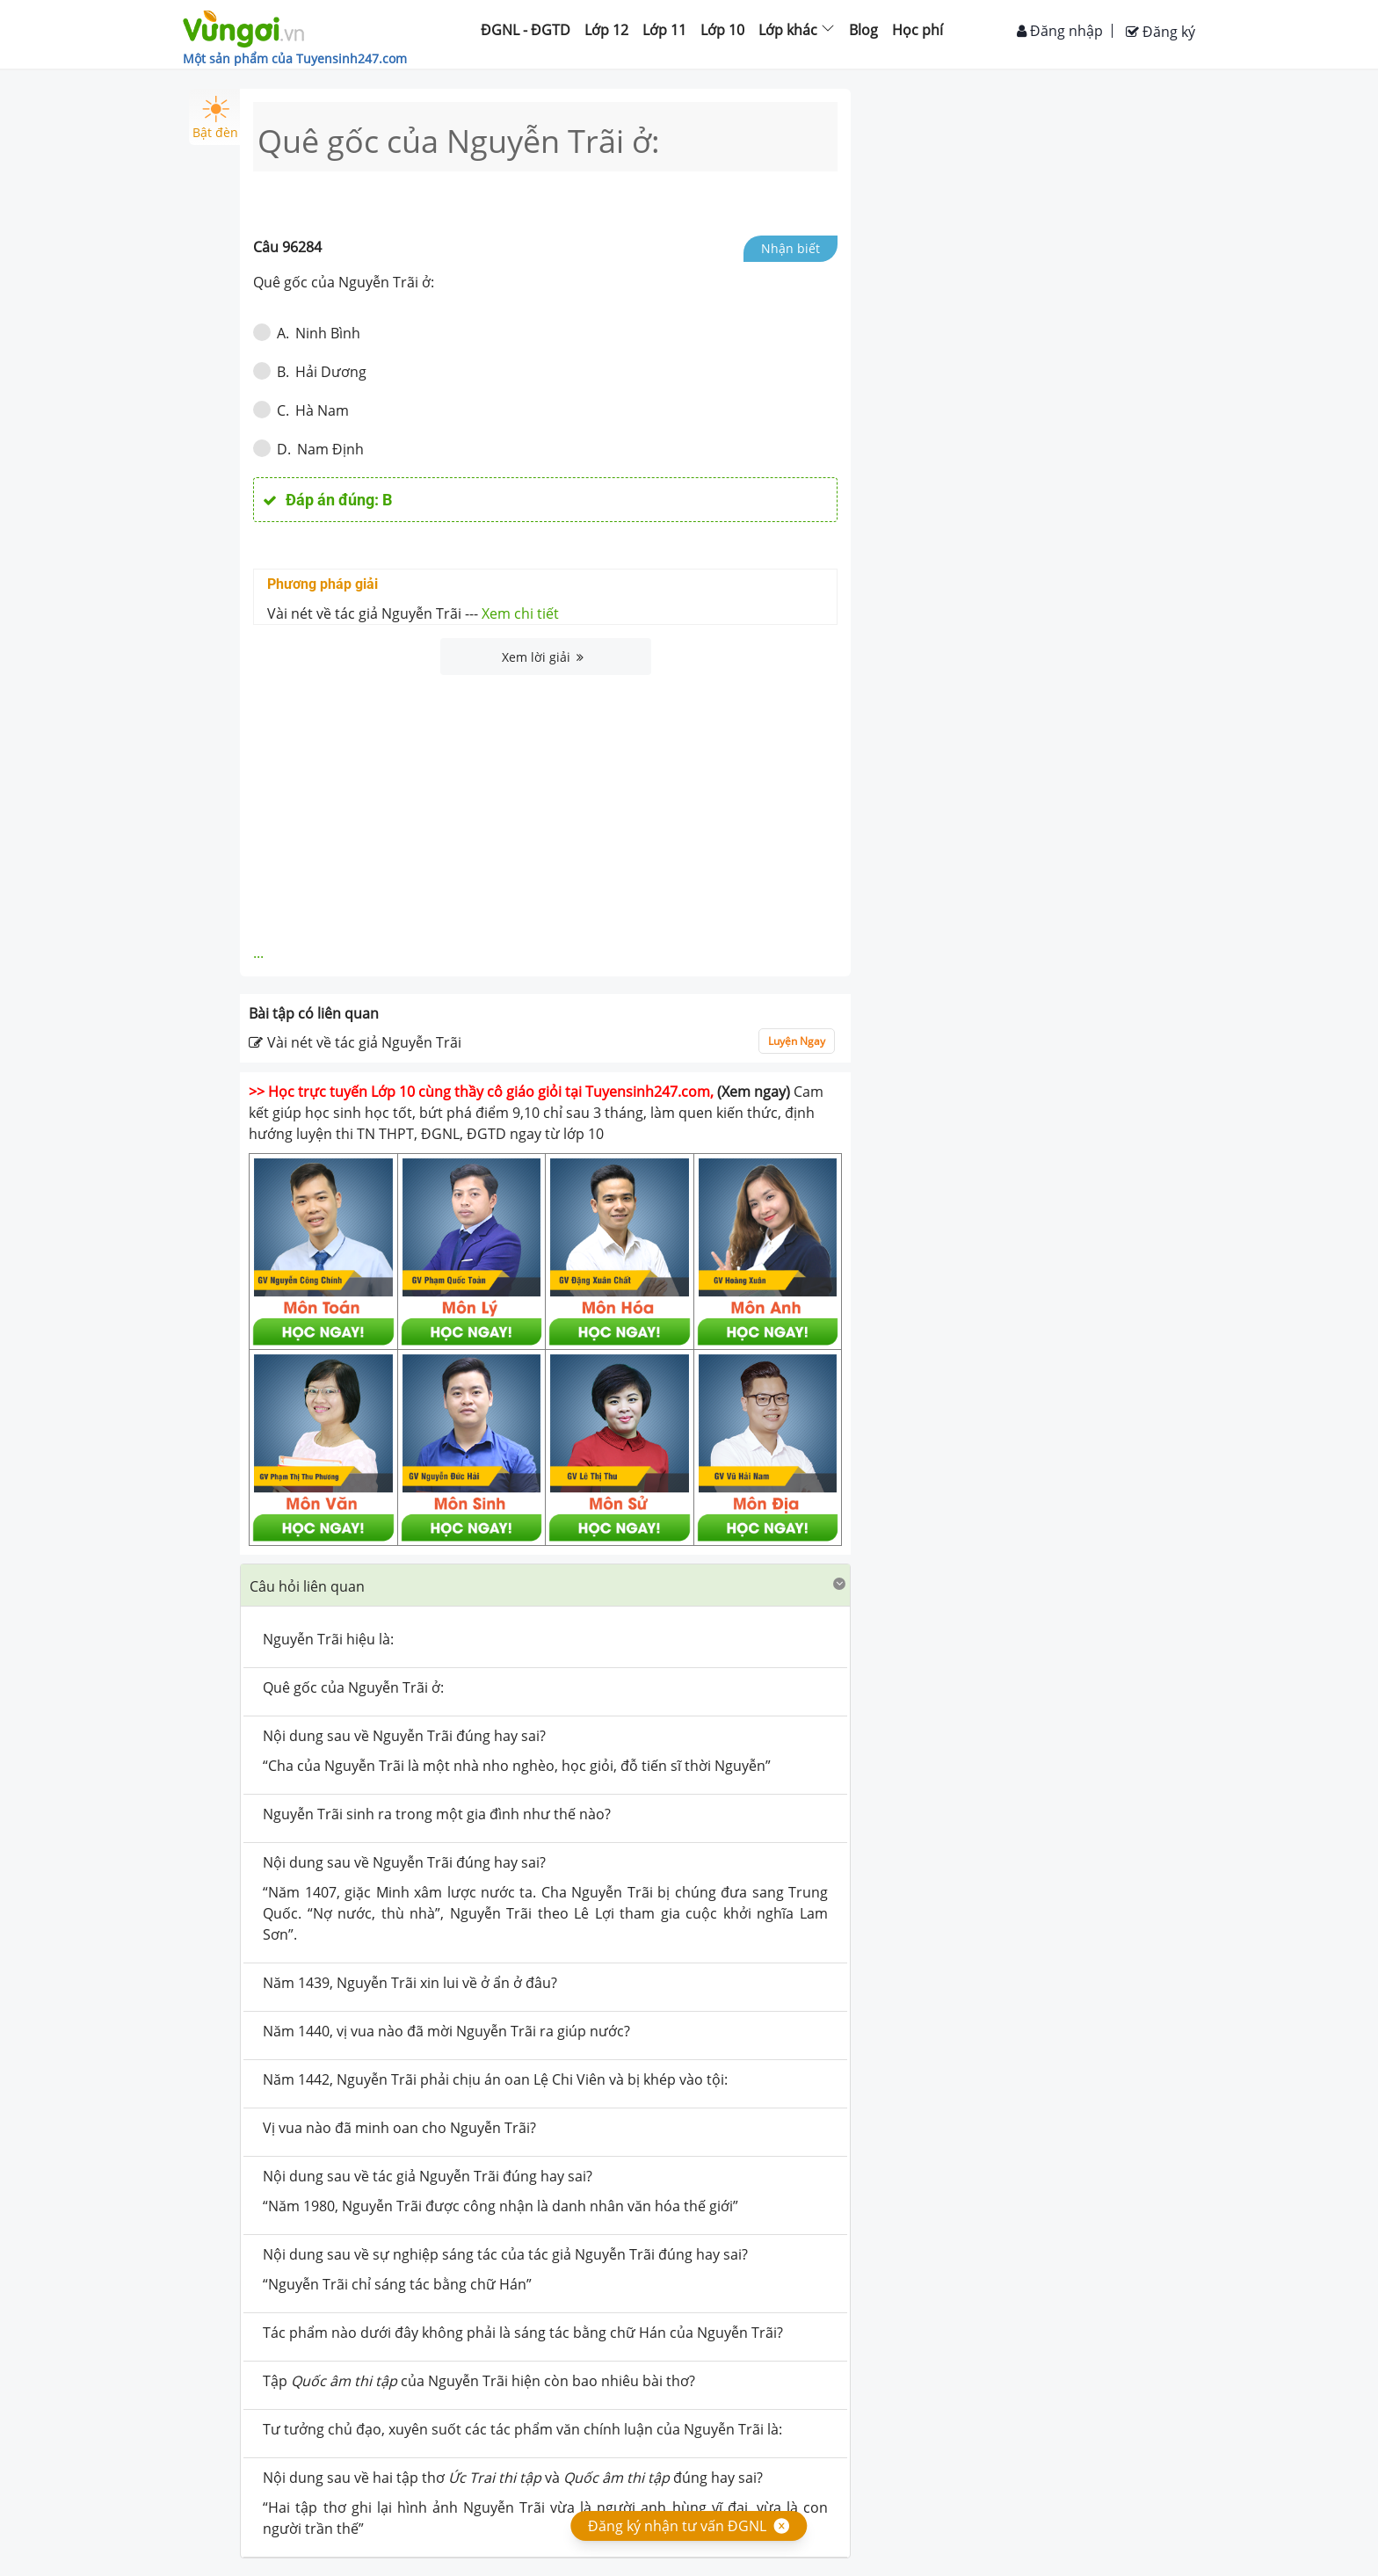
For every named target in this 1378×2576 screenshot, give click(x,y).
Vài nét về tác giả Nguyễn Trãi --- (413, 613)
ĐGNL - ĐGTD (525, 30)
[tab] (545, 1585)
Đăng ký (1160, 31)
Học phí (917, 30)
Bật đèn (215, 118)
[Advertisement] (545, 807)
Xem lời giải (543, 657)
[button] (545, 1585)
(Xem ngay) (753, 1091)
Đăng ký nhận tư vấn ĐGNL (677, 2526)
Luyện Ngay (796, 1041)
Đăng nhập (1060, 31)
